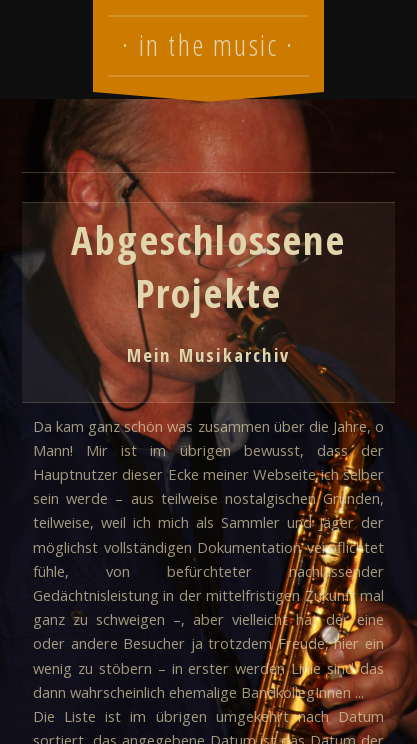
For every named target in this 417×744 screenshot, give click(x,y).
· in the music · (208, 45)
